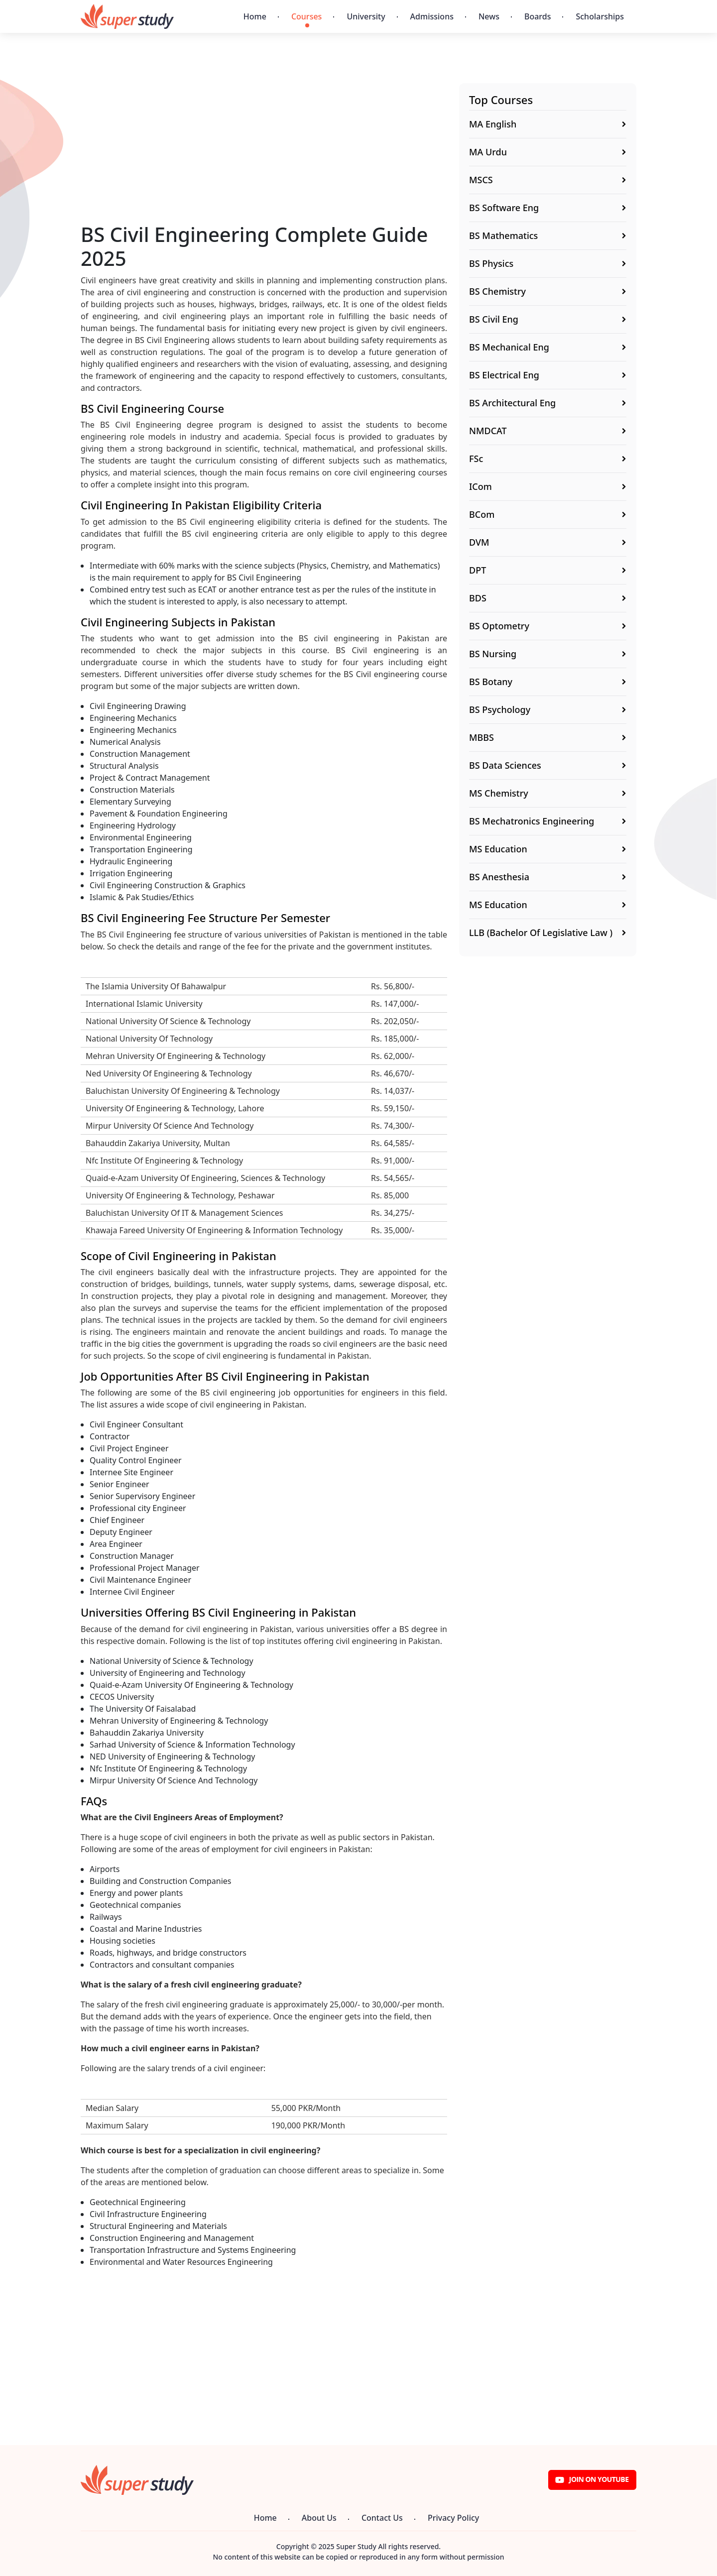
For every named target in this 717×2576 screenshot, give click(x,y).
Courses (306, 16)
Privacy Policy (453, 2517)
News (488, 16)
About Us (319, 2517)
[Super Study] (127, 16)
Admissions (432, 16)
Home (254, 16)
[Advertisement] (264, 153)
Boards (537, 16)
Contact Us (382, 2517)
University (366, 16)
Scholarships (600, 16)
